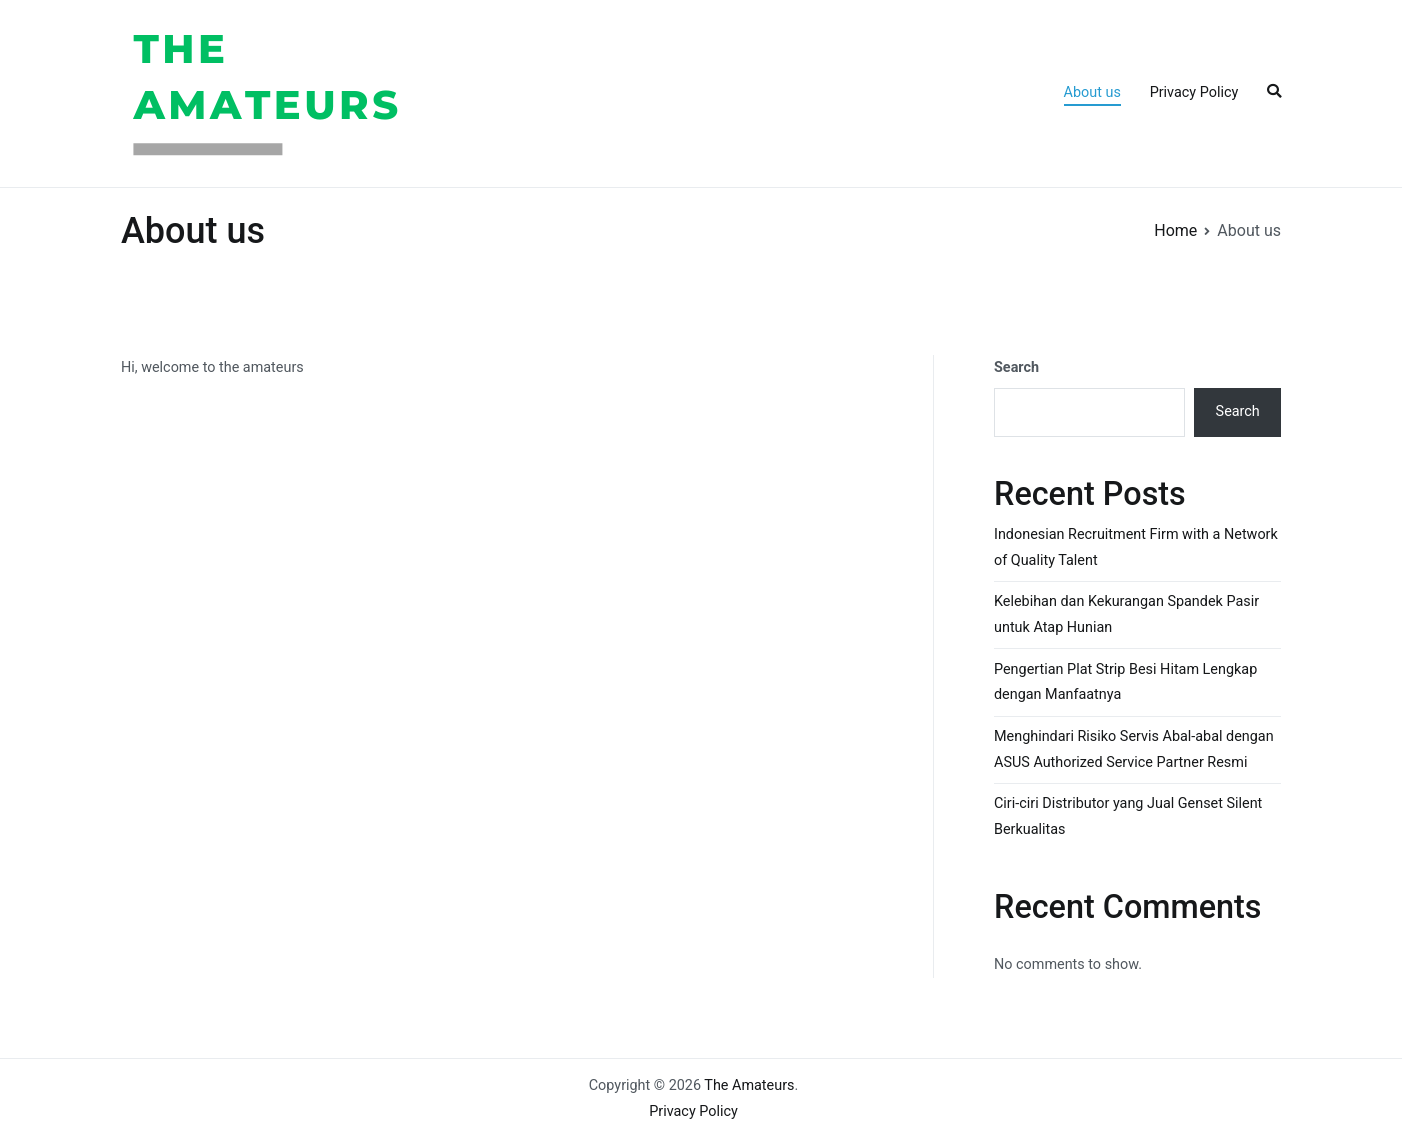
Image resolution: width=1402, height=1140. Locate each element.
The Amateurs (490, 92)
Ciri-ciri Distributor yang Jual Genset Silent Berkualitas (1128, 816)
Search (1016, 367)
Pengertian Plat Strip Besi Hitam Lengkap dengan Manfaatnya (1125, 682)
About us (1092, 92)
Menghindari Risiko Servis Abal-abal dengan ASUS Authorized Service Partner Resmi (1134, 749)
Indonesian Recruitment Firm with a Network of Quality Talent (1136, 547)
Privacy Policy (1194, 92)
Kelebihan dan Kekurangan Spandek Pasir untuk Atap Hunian (1126, 614)
